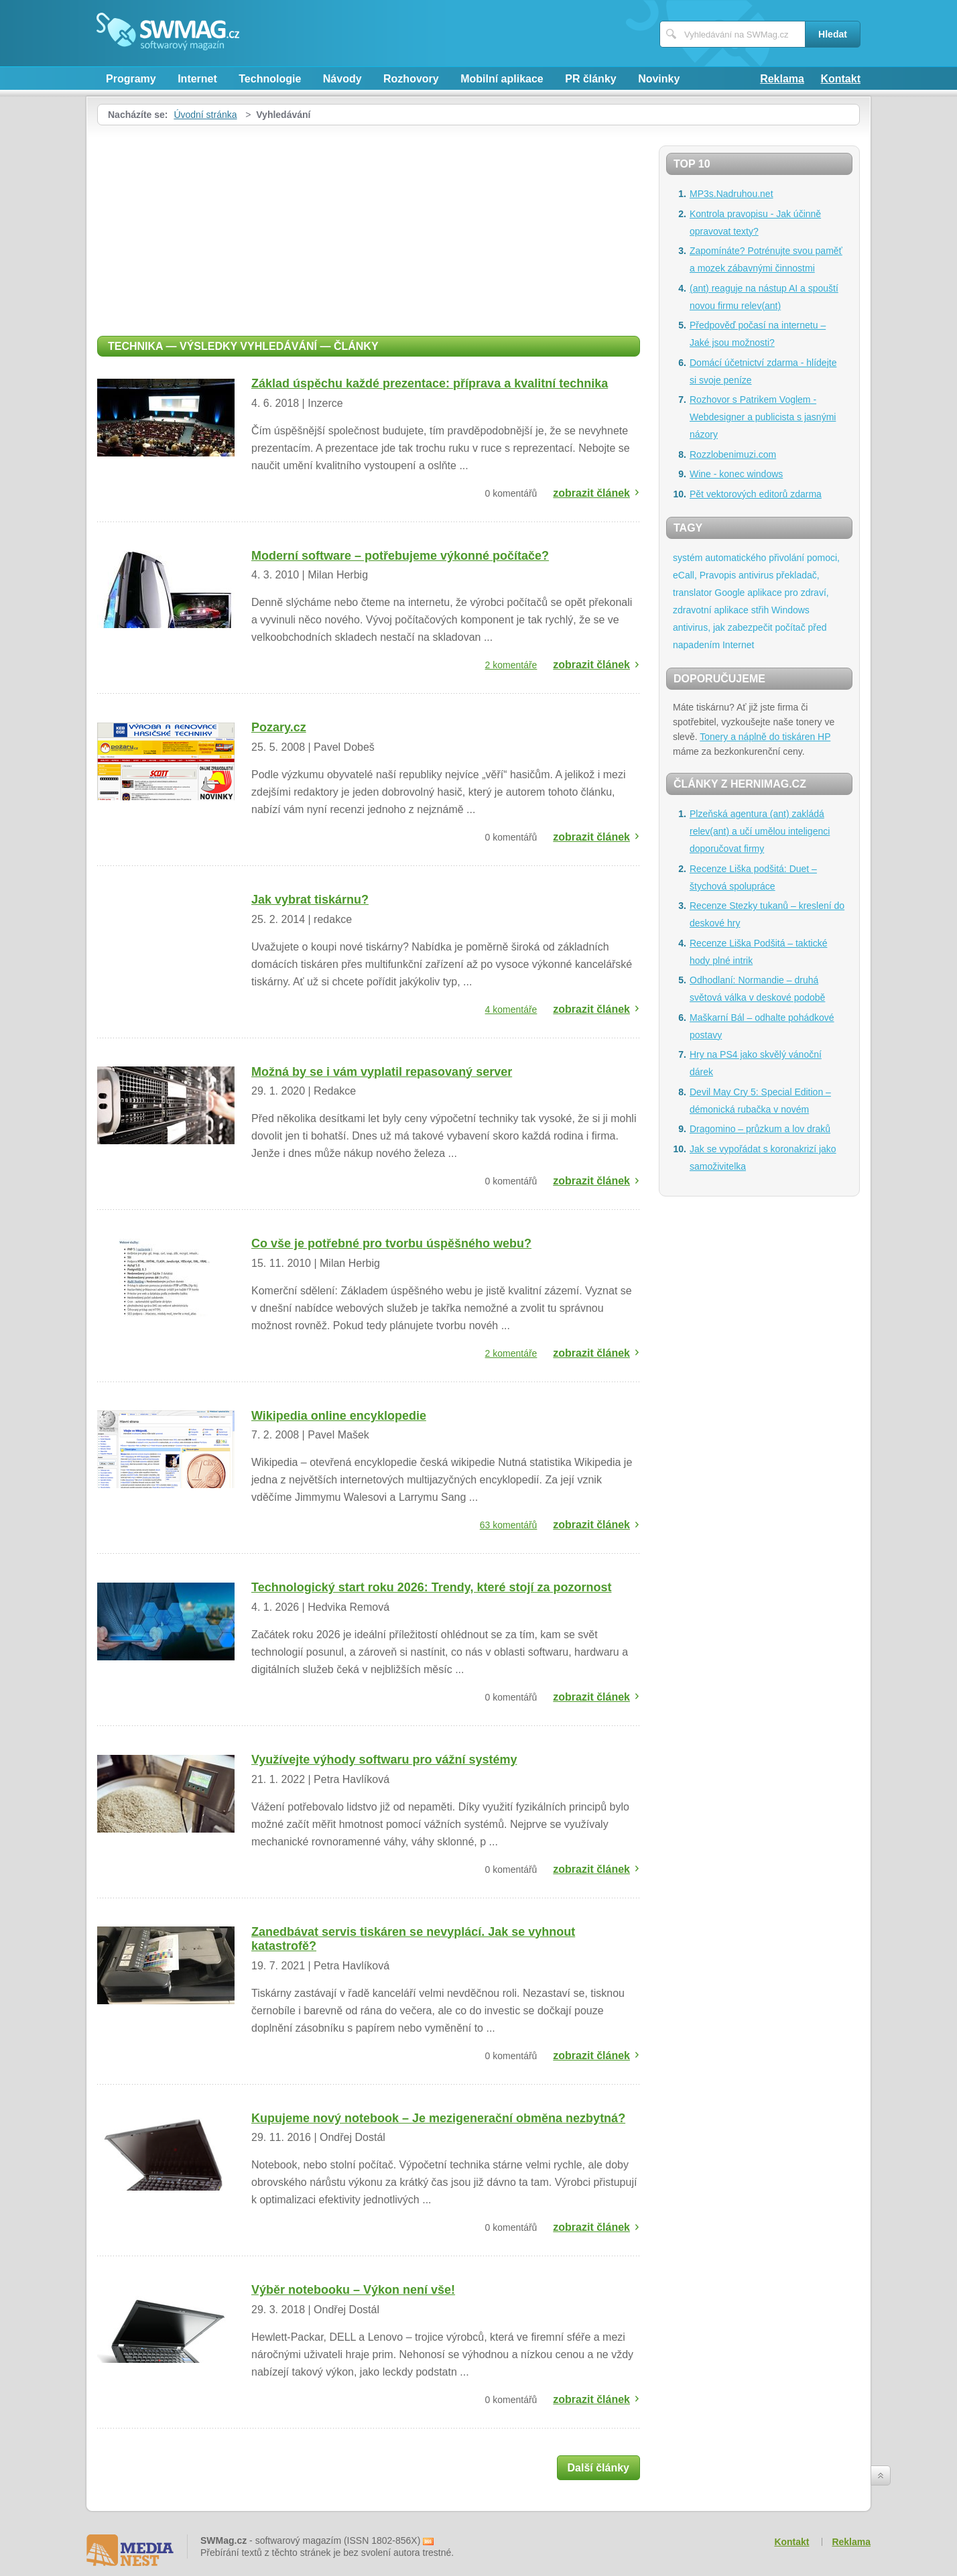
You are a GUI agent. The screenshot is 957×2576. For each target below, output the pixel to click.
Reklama (782, 78)
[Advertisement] (368, 226)
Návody (342, 78)
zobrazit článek (591, 493)
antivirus (756, 575)
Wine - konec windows (736, 474)
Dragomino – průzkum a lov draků (760, 1128)
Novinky (659, 78)
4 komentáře (511, 1009)
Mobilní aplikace (502, 78)
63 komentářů (508, 1525)
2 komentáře (511, 665)
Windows (790, 610)
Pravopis (718, 575)
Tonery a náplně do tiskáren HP (765, 736)
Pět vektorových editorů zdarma (756, 494)
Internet (197, 78)
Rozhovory (411, 78)
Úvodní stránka (205, 114)
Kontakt (840, 78)
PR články (590, 78)
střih (760, 610)
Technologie (270, 78)
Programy (131, 78)
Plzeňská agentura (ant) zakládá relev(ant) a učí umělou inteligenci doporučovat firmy (760, 831)
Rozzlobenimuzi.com (733, 454)
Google (729, 592)
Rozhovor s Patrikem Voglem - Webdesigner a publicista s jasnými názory (763, 417)
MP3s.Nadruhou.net (731, 193)
